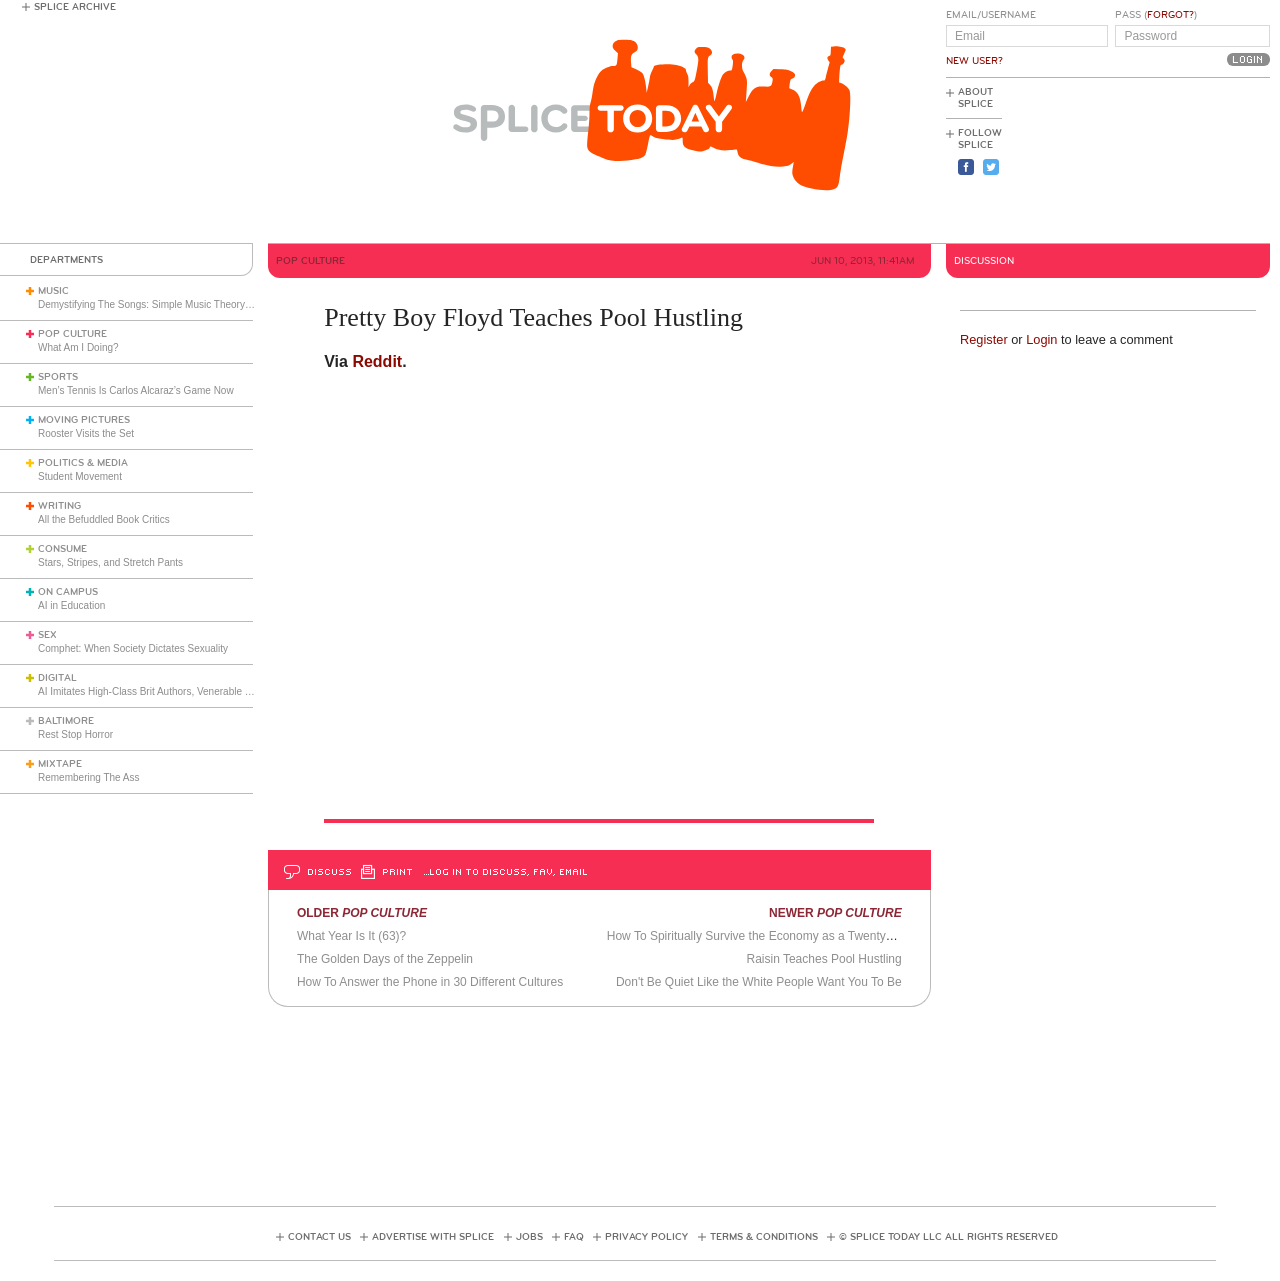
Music (53, 291)
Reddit (377, 361)
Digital (57, 678)
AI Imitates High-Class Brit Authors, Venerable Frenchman (166, 691)
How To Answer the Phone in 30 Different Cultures (430, 982)
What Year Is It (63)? (351, 936)
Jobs (529, 1237)
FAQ (574, 1237)
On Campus (68, 592)
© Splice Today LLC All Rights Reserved (948, 1237)
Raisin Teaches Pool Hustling (823, 959)
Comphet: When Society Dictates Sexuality (133, 648)
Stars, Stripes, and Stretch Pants (110, 562)
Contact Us (319, 1237)
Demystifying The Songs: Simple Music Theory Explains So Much (183, 304)
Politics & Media (83, 463)
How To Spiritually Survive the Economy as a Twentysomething (774, 936)
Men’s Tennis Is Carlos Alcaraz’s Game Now (136, 390)
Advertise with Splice (433, 1237)
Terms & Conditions (764, 1237)
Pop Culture (72, 334)
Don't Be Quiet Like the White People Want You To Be (759, 982)
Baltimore (66, 721)
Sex (47, 635)
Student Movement (80, 476)
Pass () (1156, 15)
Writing (59, 506)
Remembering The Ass (89, 777)
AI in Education (71, 605)
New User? (974, 61)
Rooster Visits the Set (86, 433)
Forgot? (1170, 15)
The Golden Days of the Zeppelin (385, 959)
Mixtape (60, 764)
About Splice (975, 98)
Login (1041, 339)
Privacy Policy (646, 1237)
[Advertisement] (1180, 161)
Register (984, 339)
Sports (58, 377)
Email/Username (991, 15)
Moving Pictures (84, 420)
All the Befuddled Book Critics (104, 519)
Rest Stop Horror (75, 734)
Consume (62, 549)
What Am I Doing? (78, 347)
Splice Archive (75, 7)
